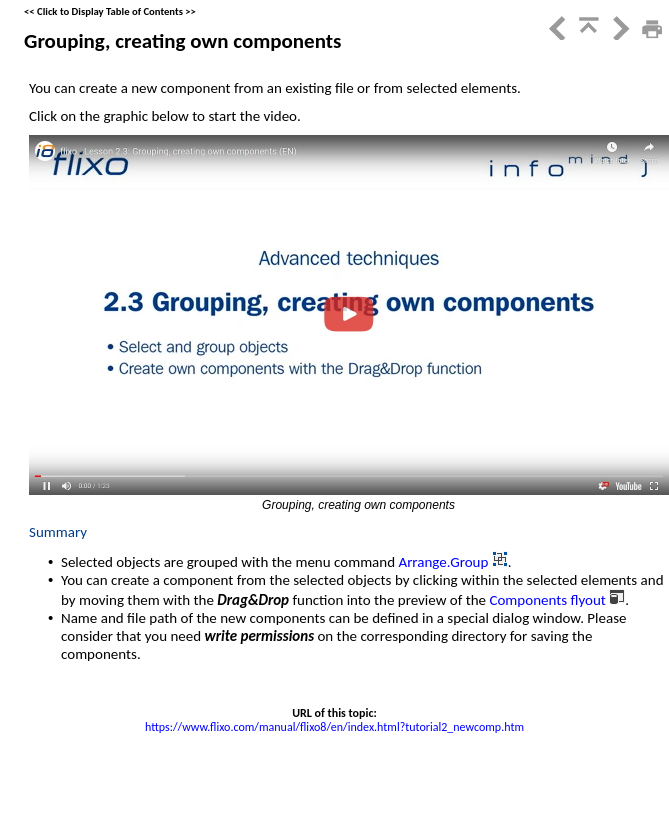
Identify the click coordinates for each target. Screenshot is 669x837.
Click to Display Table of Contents (110, 11)
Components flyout (549, 600)
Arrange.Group (444, 562)
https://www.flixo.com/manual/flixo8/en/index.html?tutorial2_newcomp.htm (334, 727)
